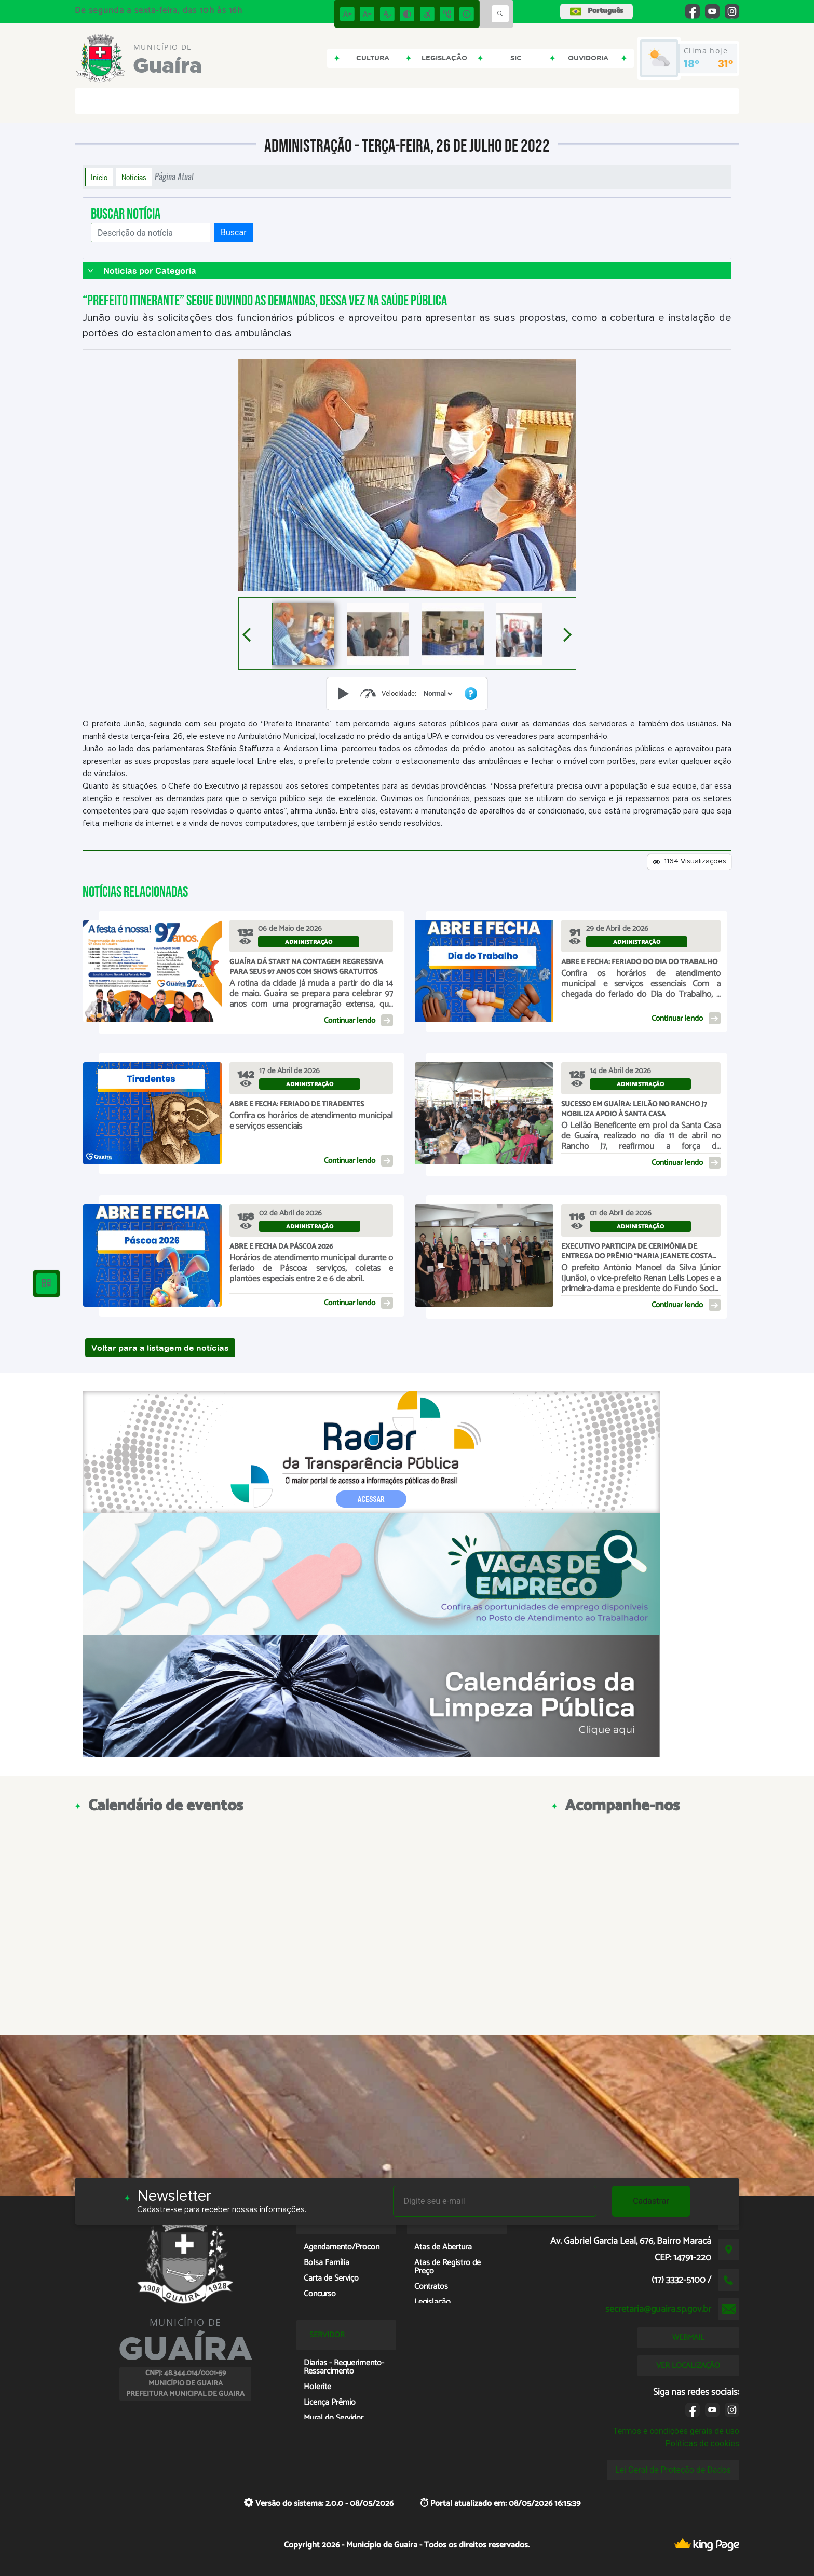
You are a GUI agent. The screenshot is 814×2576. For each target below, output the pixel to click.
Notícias (133, 177)
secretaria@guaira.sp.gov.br (658, 2309)
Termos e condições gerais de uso (676, 2431)
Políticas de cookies (702, 2443)
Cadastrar (651, 2201)
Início (99, 177)
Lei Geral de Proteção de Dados (673, 2470)
